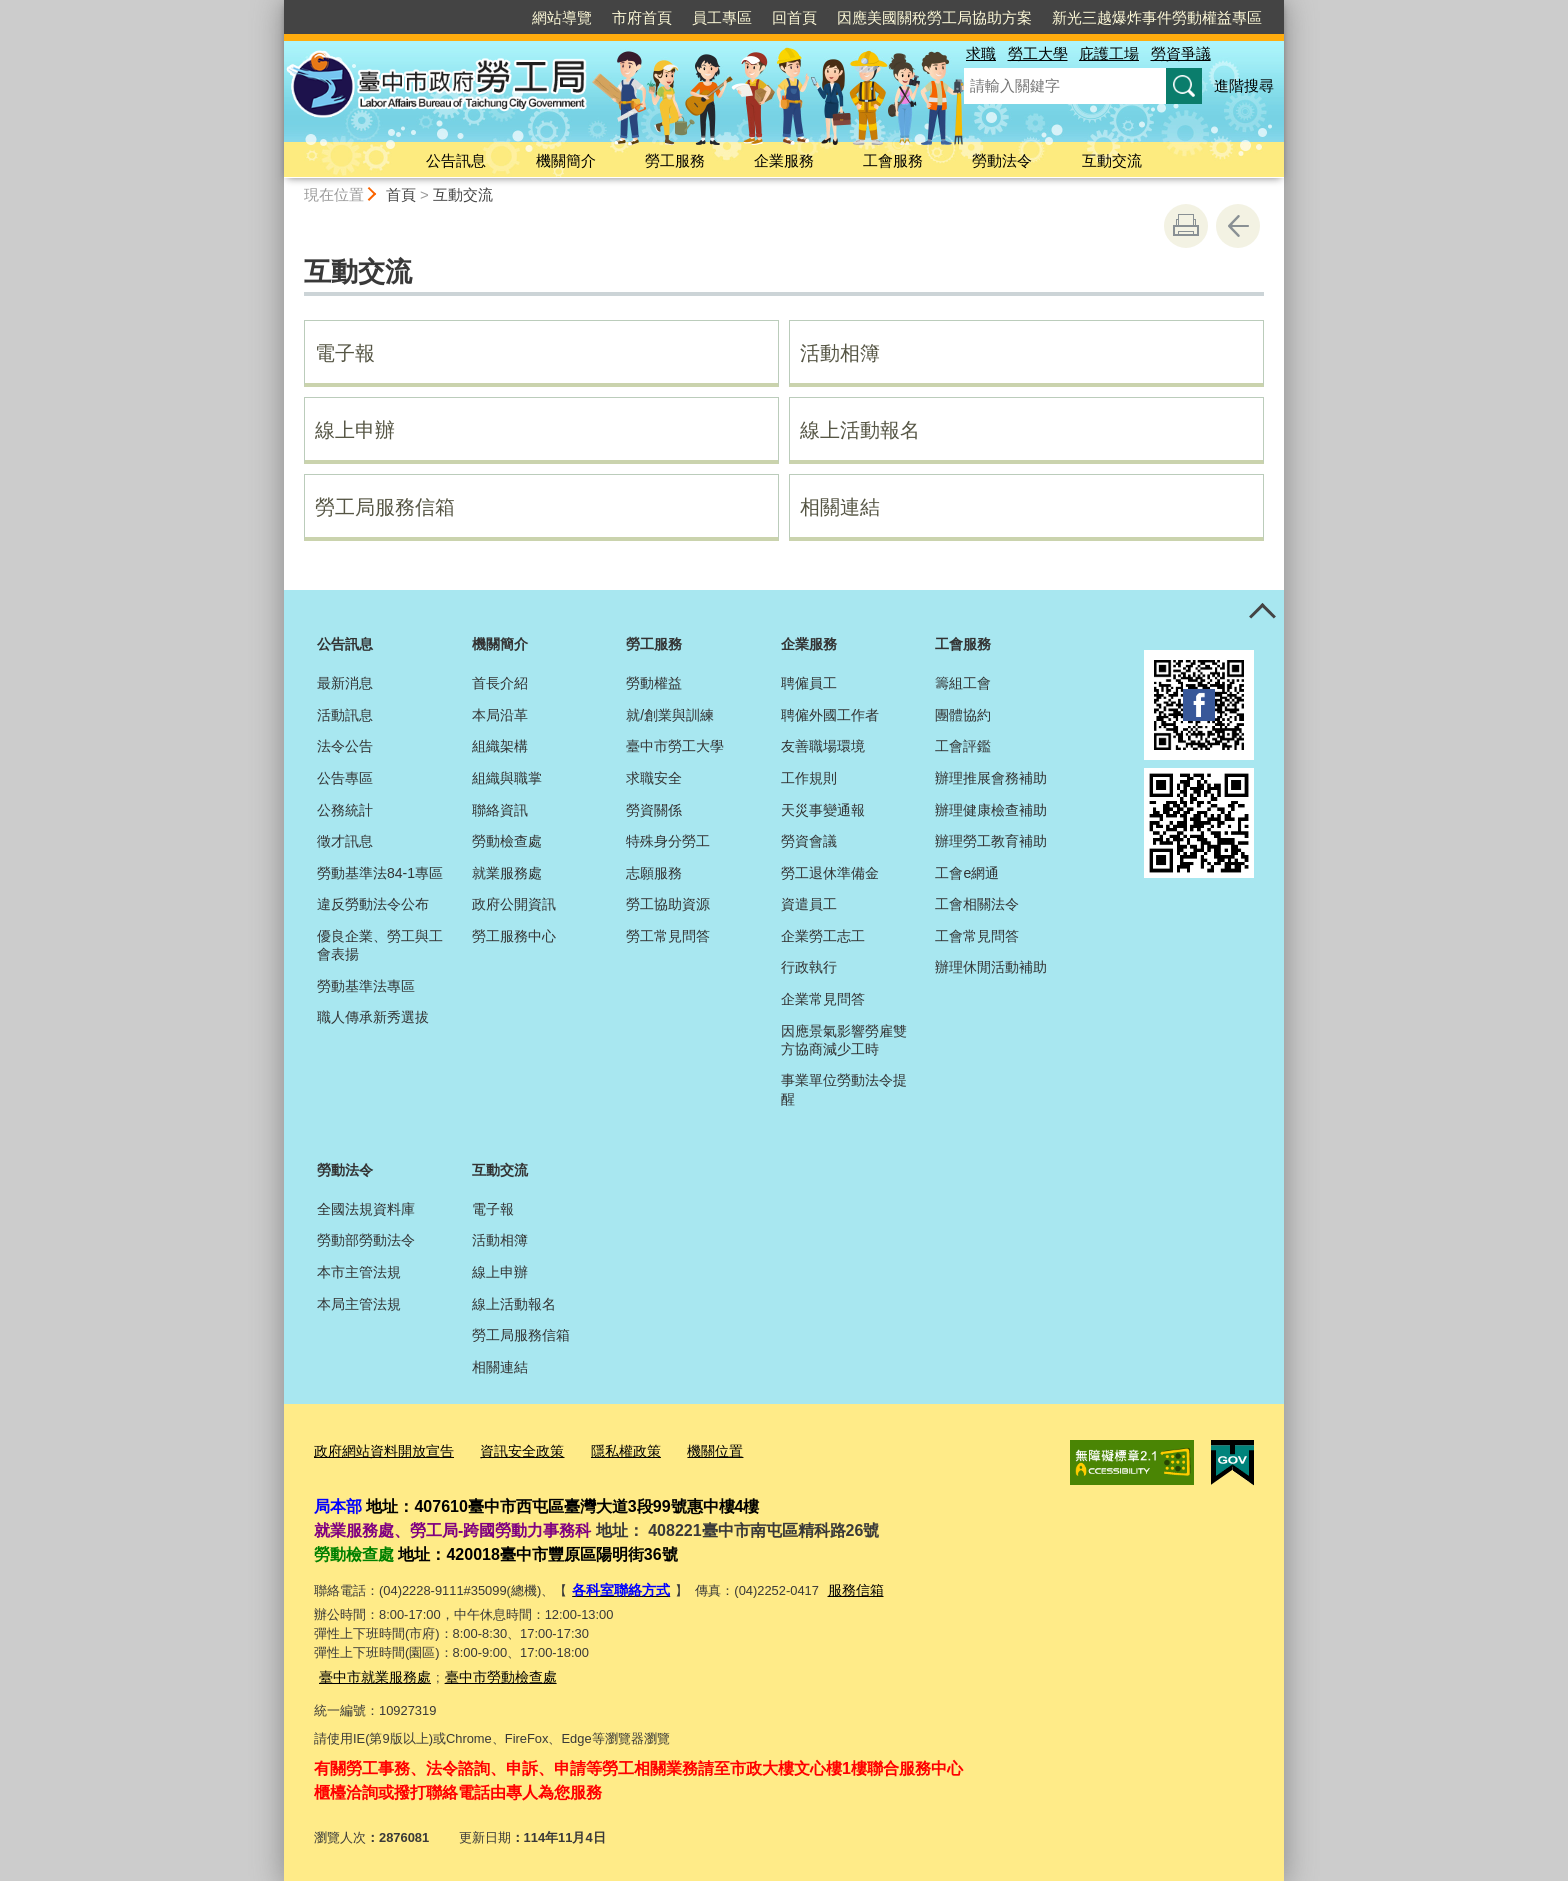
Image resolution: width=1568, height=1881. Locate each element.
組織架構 (500, 746)
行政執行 (809, 967)
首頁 (401, 194)
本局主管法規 (359, 1304)
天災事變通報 (823, 810)
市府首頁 (642, 17)
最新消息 (345, 683)
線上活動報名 (860, 430)
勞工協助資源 (668, 904)
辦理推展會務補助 (991, 778)
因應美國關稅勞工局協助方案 (934, 17)
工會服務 (893, 160)
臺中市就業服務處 (371, 1671)
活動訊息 (345, 715)
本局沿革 (500, 715)
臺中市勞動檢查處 (489, 1671)
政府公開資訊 (514, 904)
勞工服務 (675, 160)
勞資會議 (809, 841)
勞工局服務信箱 (385, 507)
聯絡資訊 (500, 810)
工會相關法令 (977, 904)
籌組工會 (963, 683)
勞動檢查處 (507, 841)
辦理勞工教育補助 (991, 841)
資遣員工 (809, 904)
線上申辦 (355, 430)
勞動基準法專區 (366, 986)
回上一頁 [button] (1238, 226)
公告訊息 (456, 160)
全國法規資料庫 (366, 1209)
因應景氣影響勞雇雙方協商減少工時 (844, 1040)
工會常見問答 (977, 936)
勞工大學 (1038, 53)
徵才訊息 (345, 841)
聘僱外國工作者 (830, 715)
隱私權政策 (607, 1449)
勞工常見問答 (668, 936)
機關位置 (692, 1449)
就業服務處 (507, 873)
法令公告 (345, 746)
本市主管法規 (359, 1272)
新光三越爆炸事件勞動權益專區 (1157, 17)
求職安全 (654, 778)
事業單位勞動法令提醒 (844, 1089)
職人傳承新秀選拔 (373, 1017)
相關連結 (840, 507)
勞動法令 (1002, 160)
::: (275, 8)
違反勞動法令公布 (373, 904)
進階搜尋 (1244, 85)
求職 (981, 53)
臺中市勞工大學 (675, 746)
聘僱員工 (809, 683)
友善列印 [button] (1186, 226)
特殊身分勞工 (668, 841)
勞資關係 (654, 810)
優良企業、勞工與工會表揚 (380, 945)
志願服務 (654, 873)
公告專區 (345, 778)
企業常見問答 (823, 999)
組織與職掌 (507, 778)
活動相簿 (840, 353)
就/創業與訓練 (670, 715)
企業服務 (784, 160)
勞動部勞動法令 (366, 1240)
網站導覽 (562, 17)
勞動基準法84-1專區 (380, 873)
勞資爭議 (1181, 53)
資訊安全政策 (509, 1449)
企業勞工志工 (823, 936)
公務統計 (345, 810)
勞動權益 (654, 683)
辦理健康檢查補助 (991, 810)
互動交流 (1112, 160)
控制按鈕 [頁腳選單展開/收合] (1262, 612)
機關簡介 (566, 160)
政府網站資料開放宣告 (379, 1449)
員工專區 (722, 17)
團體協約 (963, 715)
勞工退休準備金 (830, 873)
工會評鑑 (963, 746)
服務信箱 (847, 1586)
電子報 (345, 353)
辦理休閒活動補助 (991, 967)
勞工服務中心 (514, 936)
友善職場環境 (823, 746)
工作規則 (809, 778)
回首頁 (794, 17)
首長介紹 (500, 683)
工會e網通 (967, 873)
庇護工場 (1109, 53)
